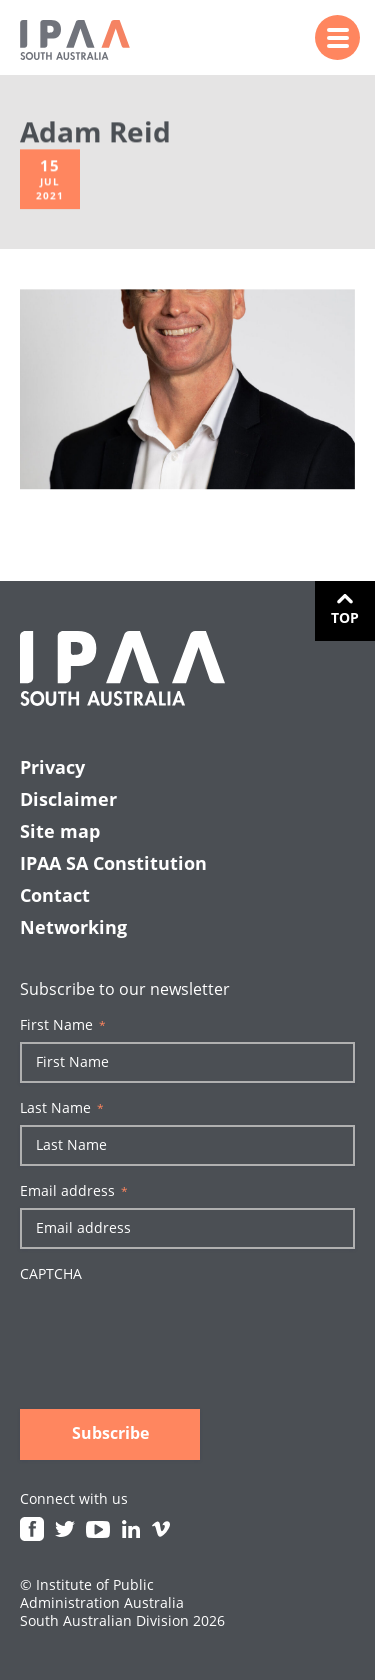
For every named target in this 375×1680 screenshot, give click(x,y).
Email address (74, 1191)
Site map (60, 831)
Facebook (32, 1529)
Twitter (65, 1529)
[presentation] (172, 1330)
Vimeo (161, 1529)
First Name (63, 1025)
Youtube (98, 1529)
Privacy (52, 767)
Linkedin (131, 1529)
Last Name (62, 1108)
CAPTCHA (51, 1274)
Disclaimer (68, 799)
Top (345, 617)
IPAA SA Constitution (113, 863)
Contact (55, 895)
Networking (73, 927)
